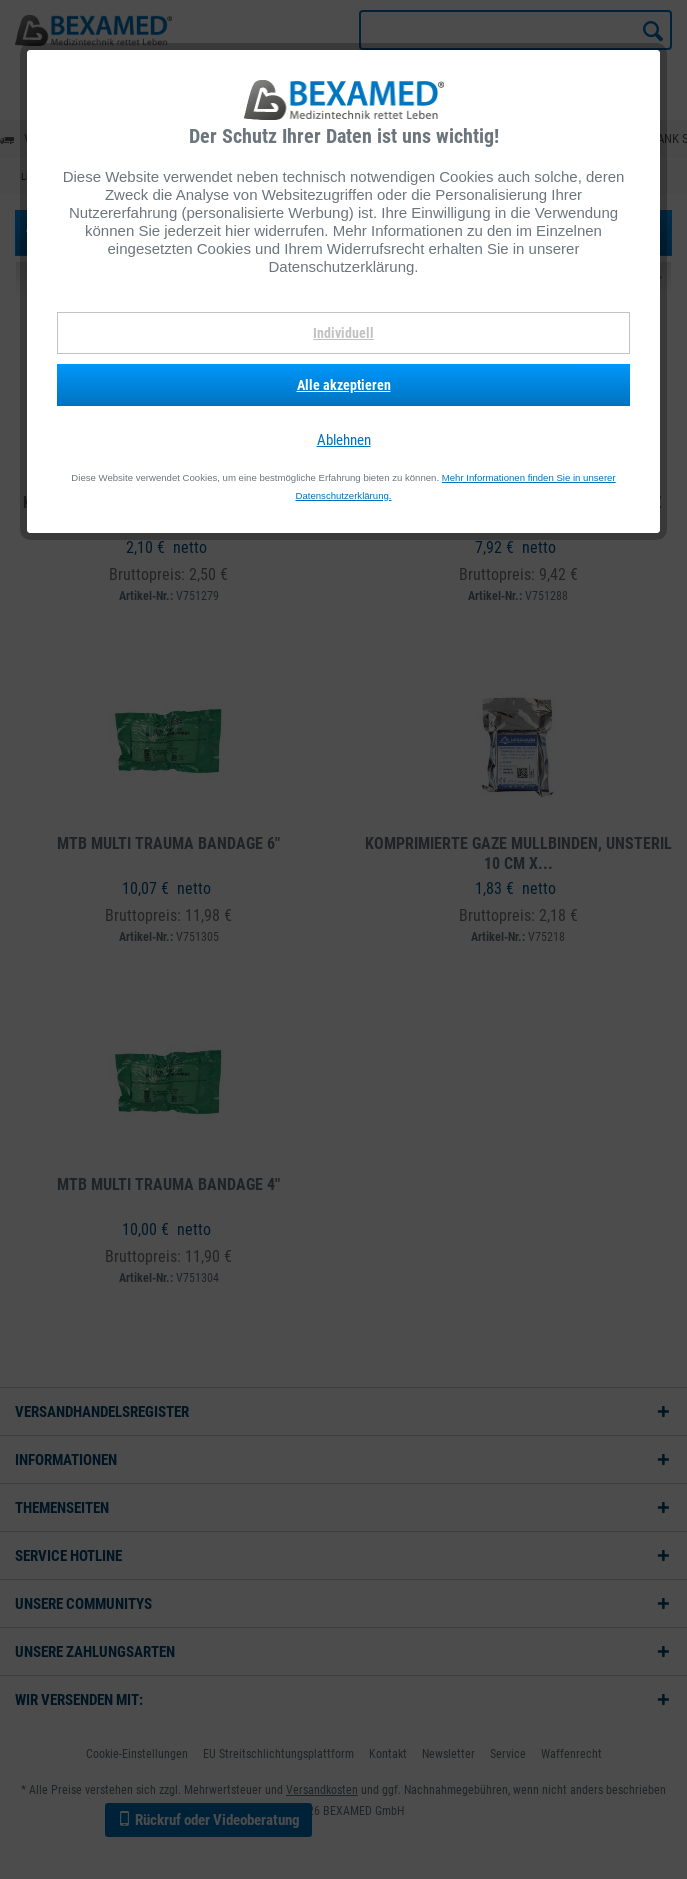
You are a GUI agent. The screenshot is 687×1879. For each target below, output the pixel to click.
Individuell (343, 333)
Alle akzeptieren (344, 385)
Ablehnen (344, 440)
